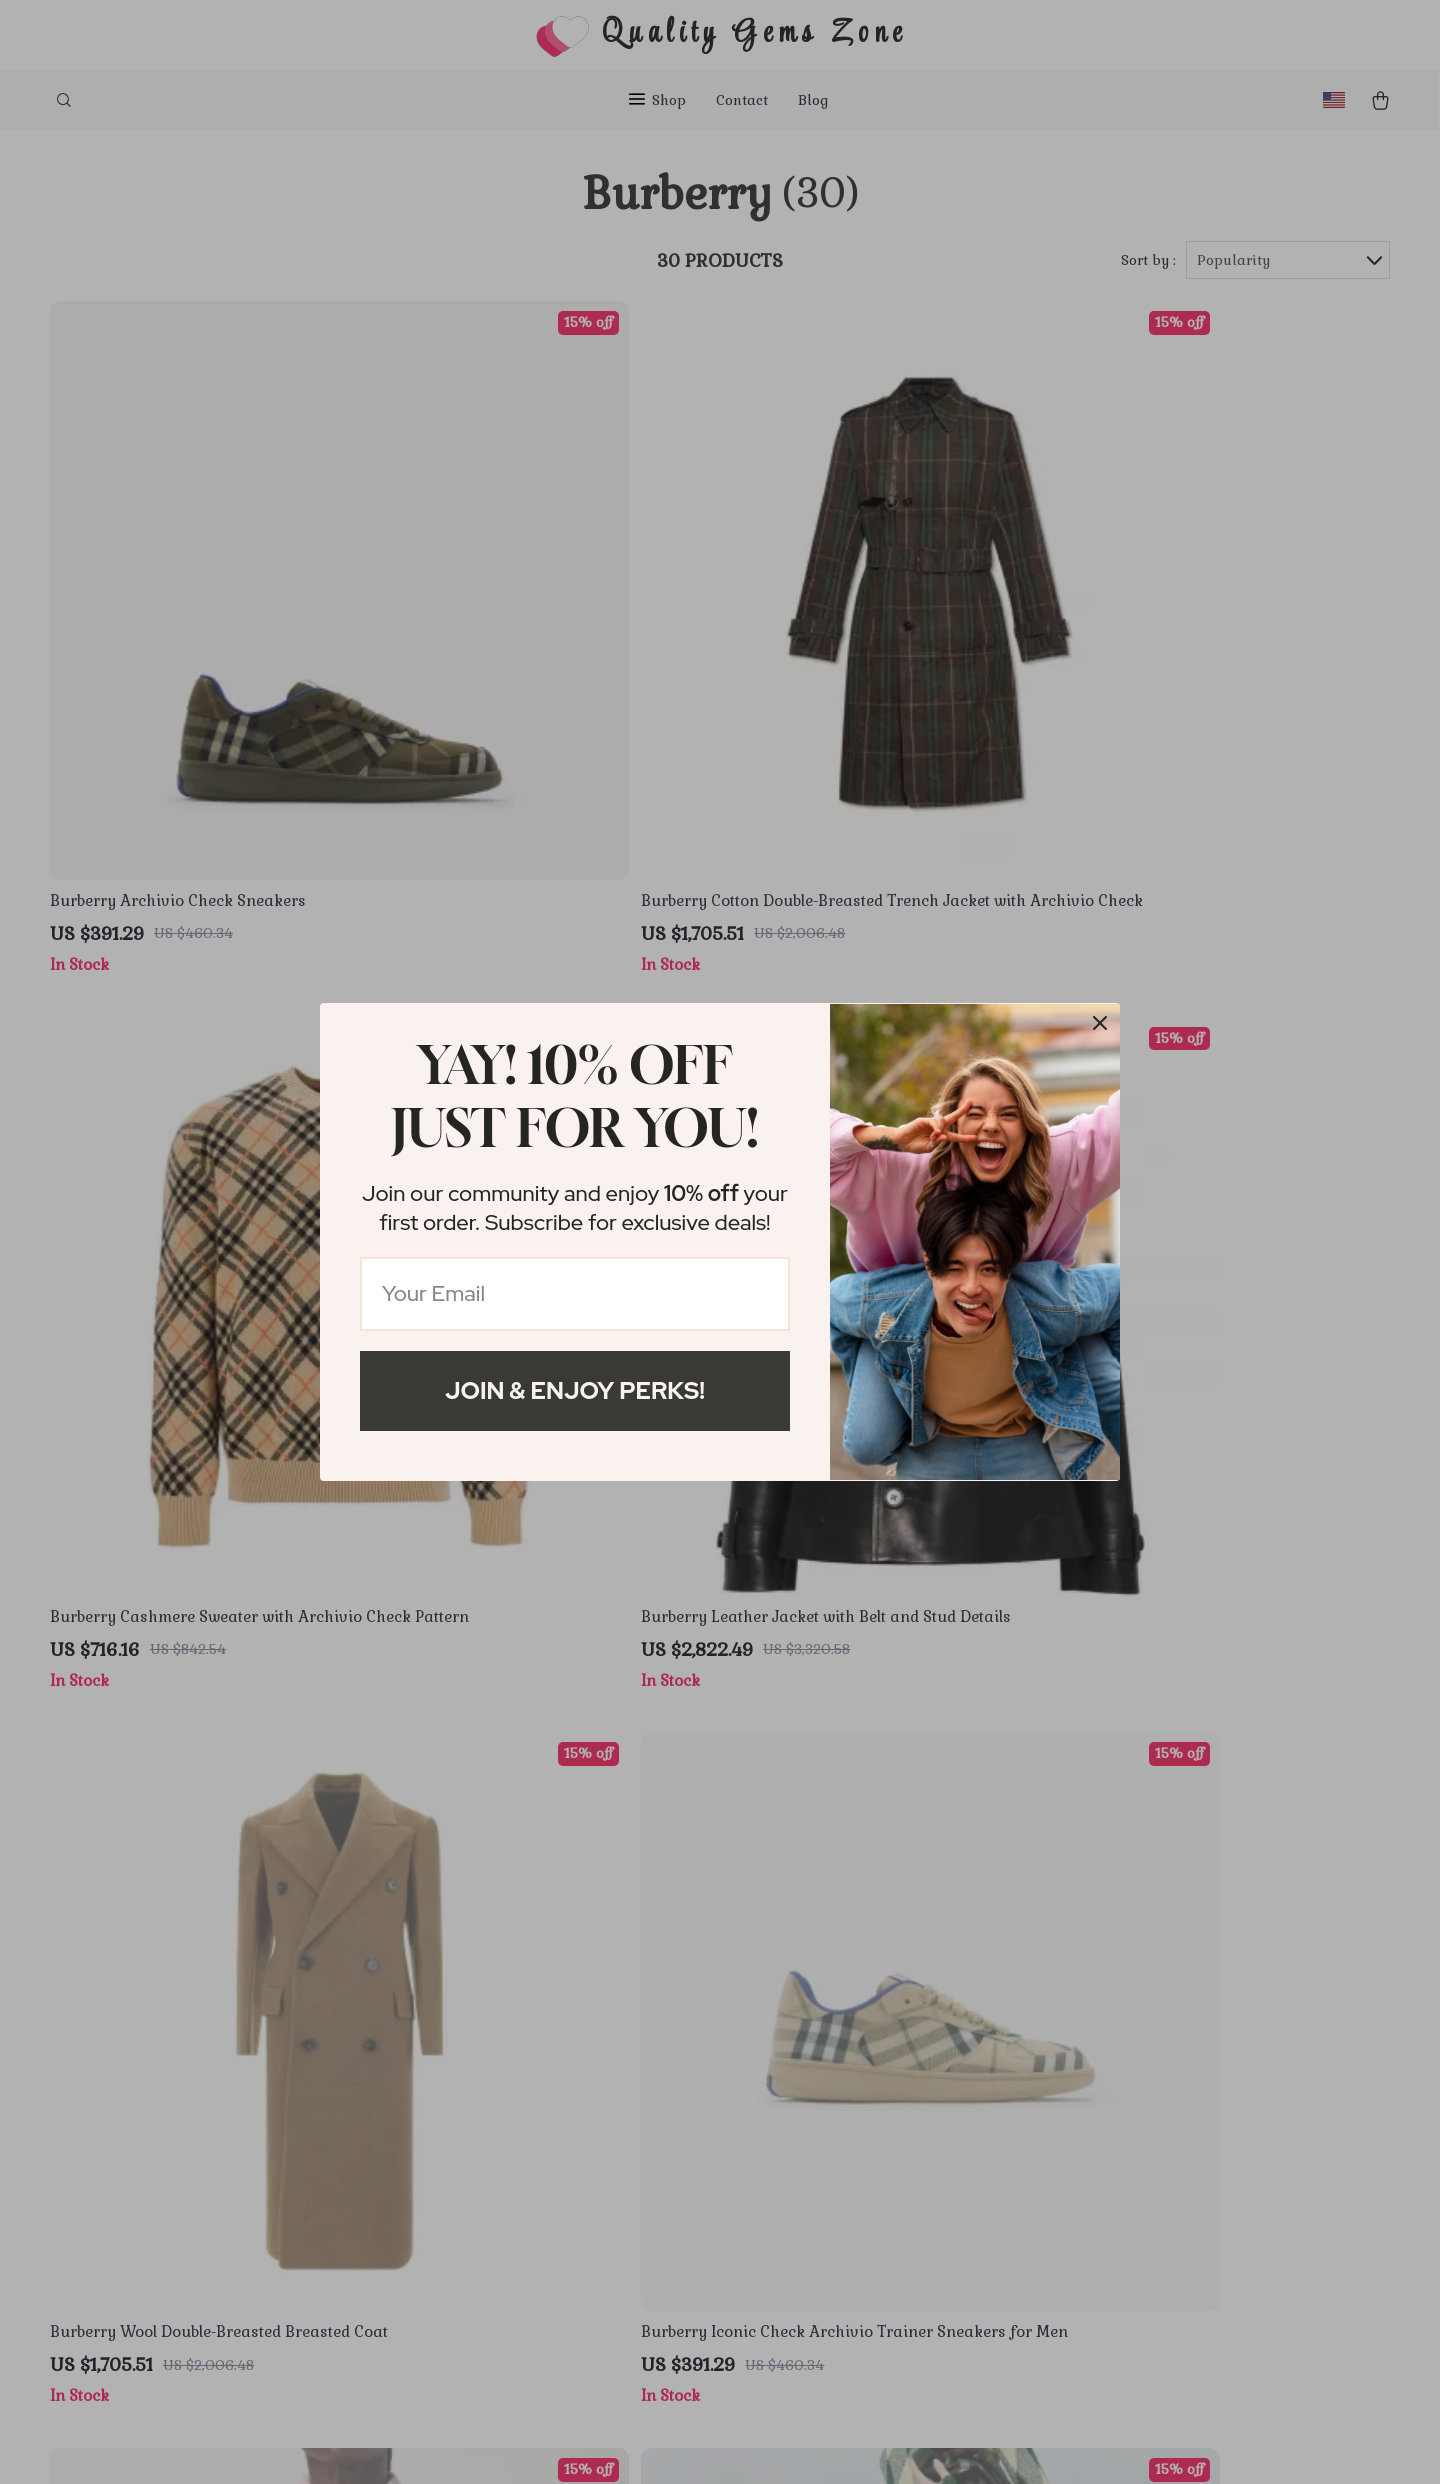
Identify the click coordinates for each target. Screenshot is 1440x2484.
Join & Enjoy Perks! (575, 1390)
